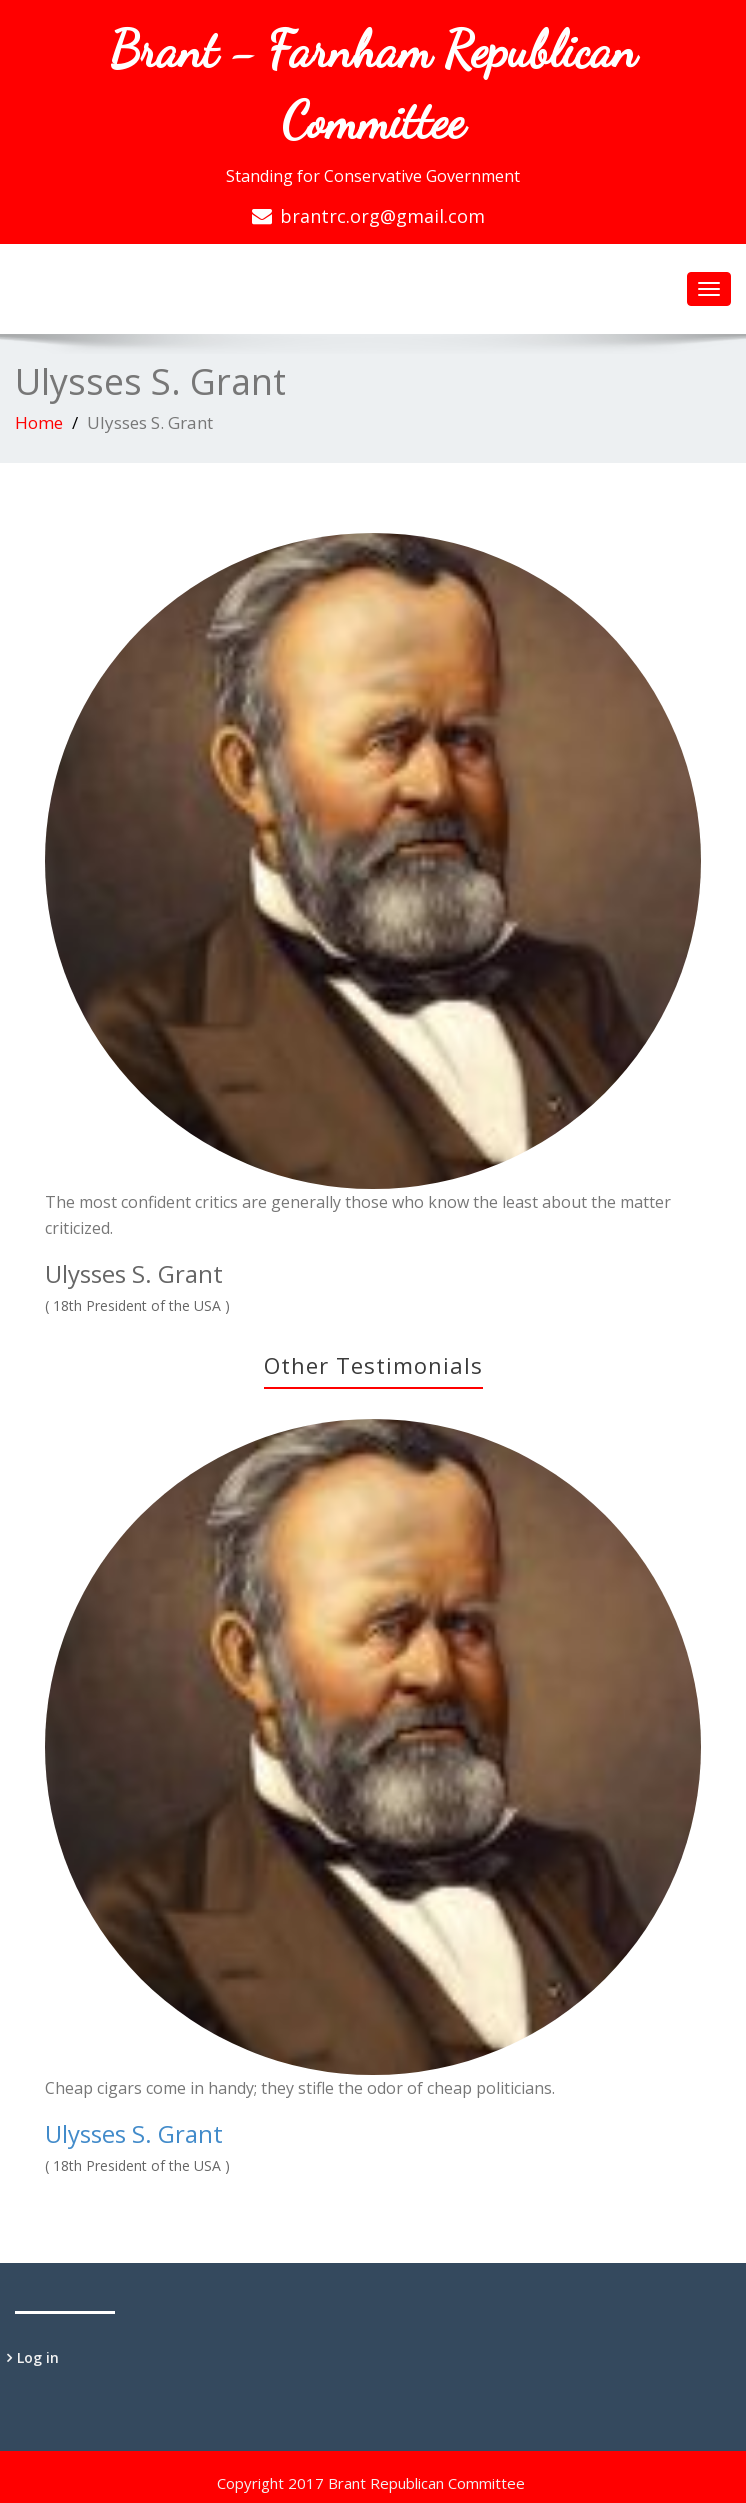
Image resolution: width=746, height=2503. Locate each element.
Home (39, 422)
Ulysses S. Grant (134, 2133)
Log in (38, 2357)
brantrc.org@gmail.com (382, 216)
